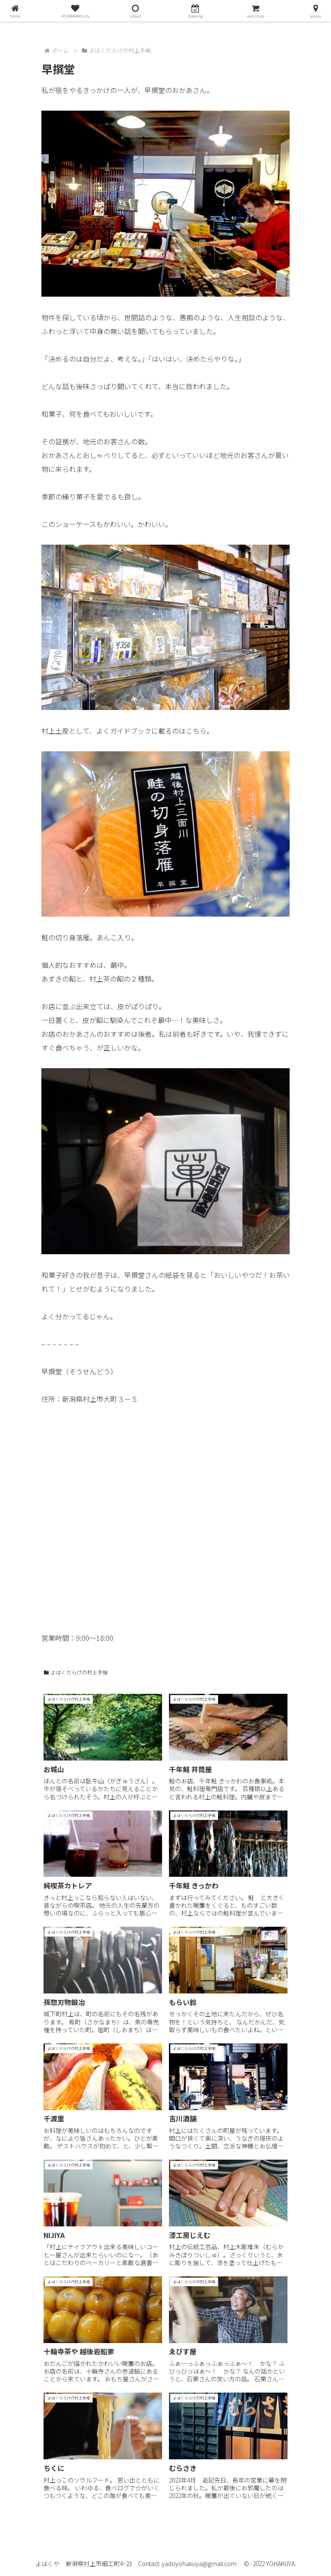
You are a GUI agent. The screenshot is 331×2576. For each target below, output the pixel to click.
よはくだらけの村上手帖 (76, 1672)
